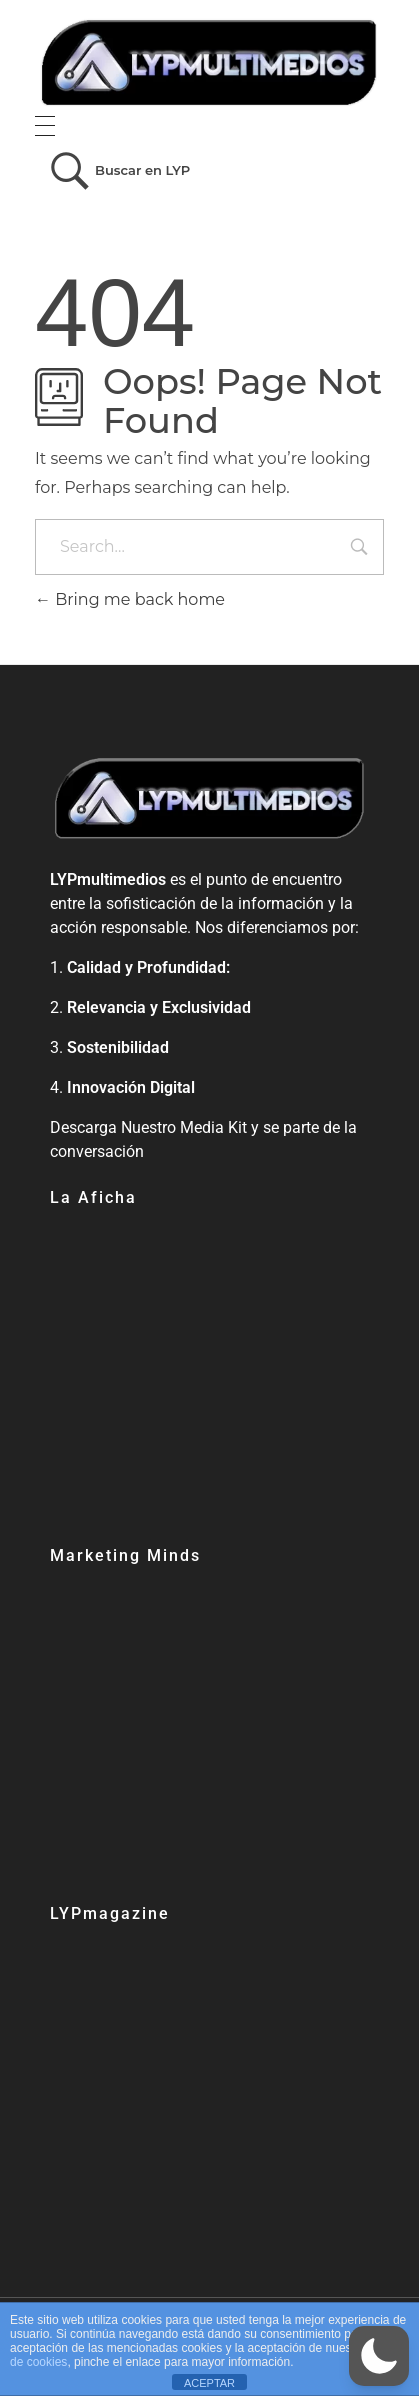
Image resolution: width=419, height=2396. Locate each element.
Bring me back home (130, 599)
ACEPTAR (209, 2383)
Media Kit (213, 1127)
